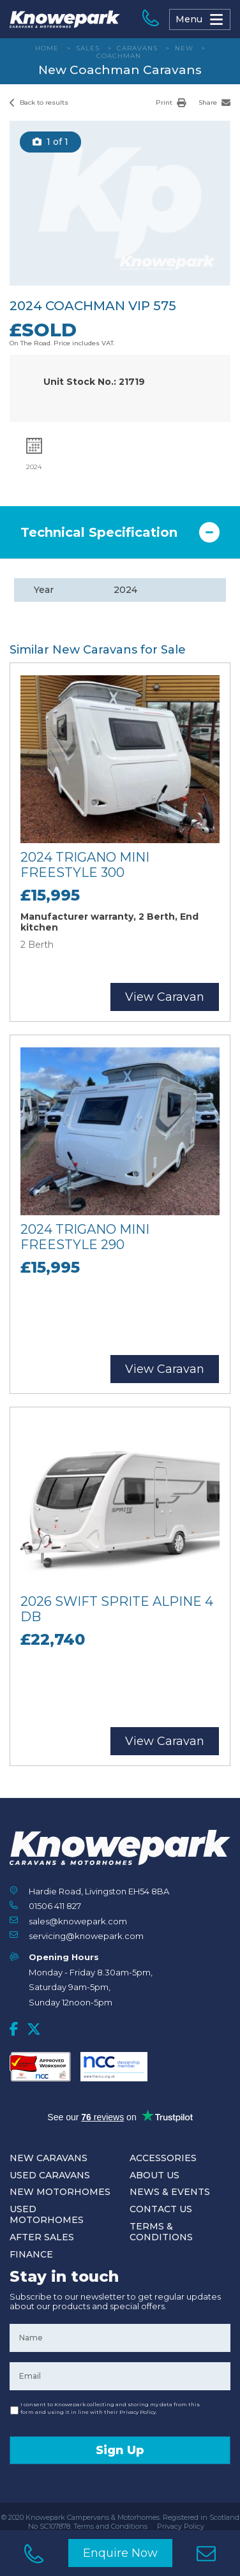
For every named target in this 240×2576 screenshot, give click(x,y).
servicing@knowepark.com (86, 1936)
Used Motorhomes (47, 2214)
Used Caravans (50, 2175)
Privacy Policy (180, 2526)
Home (47, 48)
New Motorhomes (60, 2192)
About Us (154, 2175)
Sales (88, 48)
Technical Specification (98, 532)
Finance (31, 2254)
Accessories (163, 2158)
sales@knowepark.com (78, 1921)
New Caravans (48, 2158)
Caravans (137, 48)
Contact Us (161, 2209)
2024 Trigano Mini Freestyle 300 (84, 865)
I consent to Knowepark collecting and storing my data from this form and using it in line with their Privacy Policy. (110, 2408)
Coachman (118, 56)
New (184, 48)
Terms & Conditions (161, 2231)
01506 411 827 (55, 1906)
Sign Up (120, 2450)
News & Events (170, 2192)
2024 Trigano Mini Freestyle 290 (84, 1237)
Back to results (39, 102)
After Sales (42, 2237)
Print (171, 102)
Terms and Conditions (110, 2526)
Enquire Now (120, 2553)
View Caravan (164, 997)
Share (214, 102)
